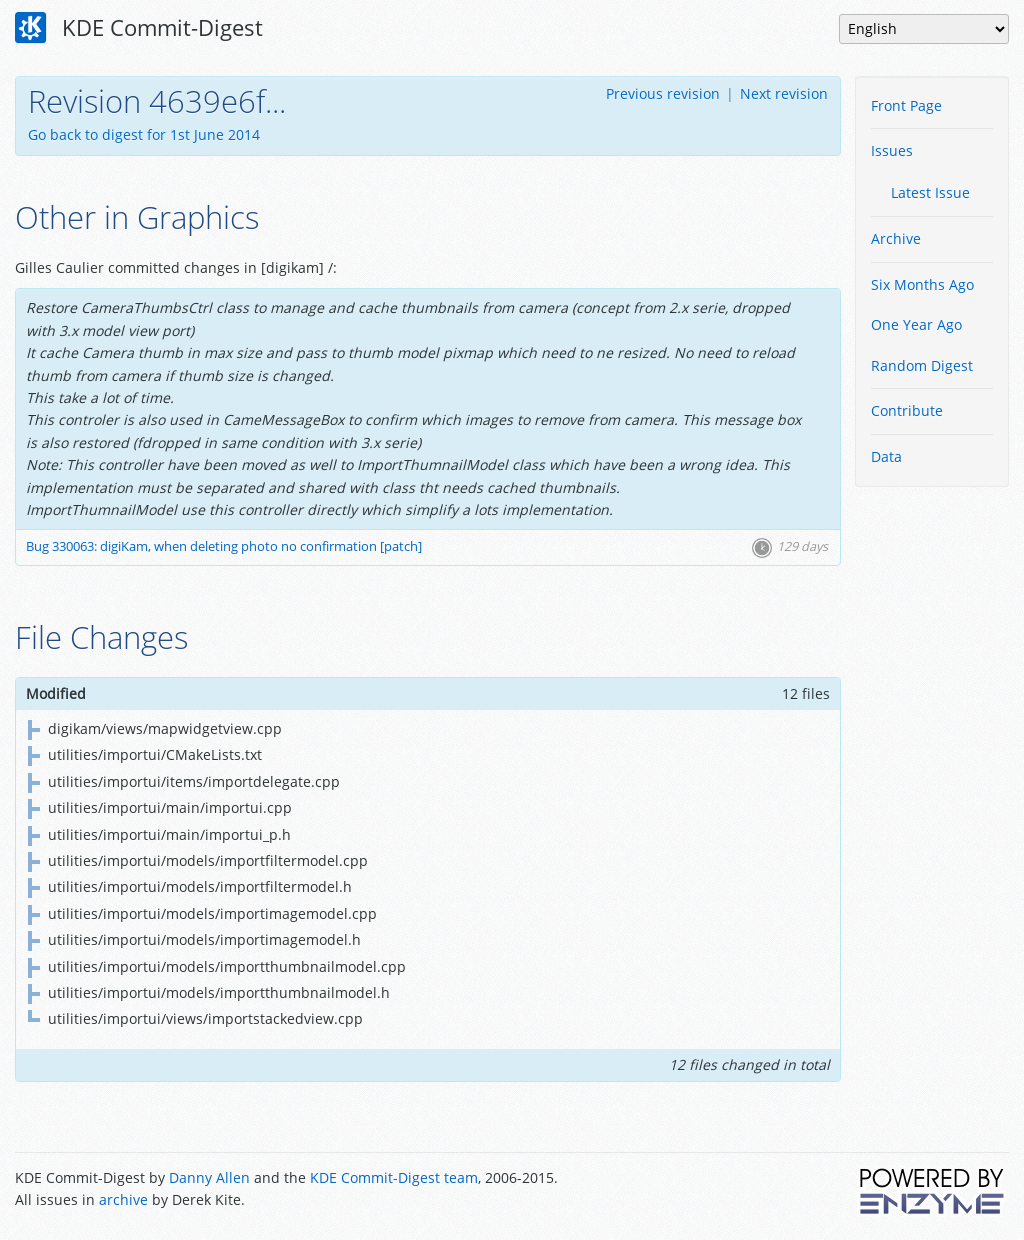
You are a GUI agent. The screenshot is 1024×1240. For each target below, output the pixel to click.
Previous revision (663, 93)
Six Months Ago (922, 284)
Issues (892, 150)
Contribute (907, 410)
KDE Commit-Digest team (394, 1177)
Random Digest (922, 365)
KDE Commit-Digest (139, 28)
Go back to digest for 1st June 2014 (144, 134)
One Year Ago (916, 324)
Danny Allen (209, 1177)
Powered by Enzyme (933, 1191)
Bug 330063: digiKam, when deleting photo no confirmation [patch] (224, 546)
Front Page (906, 105)
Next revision (784, 93)
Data (886, 456)
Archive (896, 238)
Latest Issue (930, 192)
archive (123, 1199)
